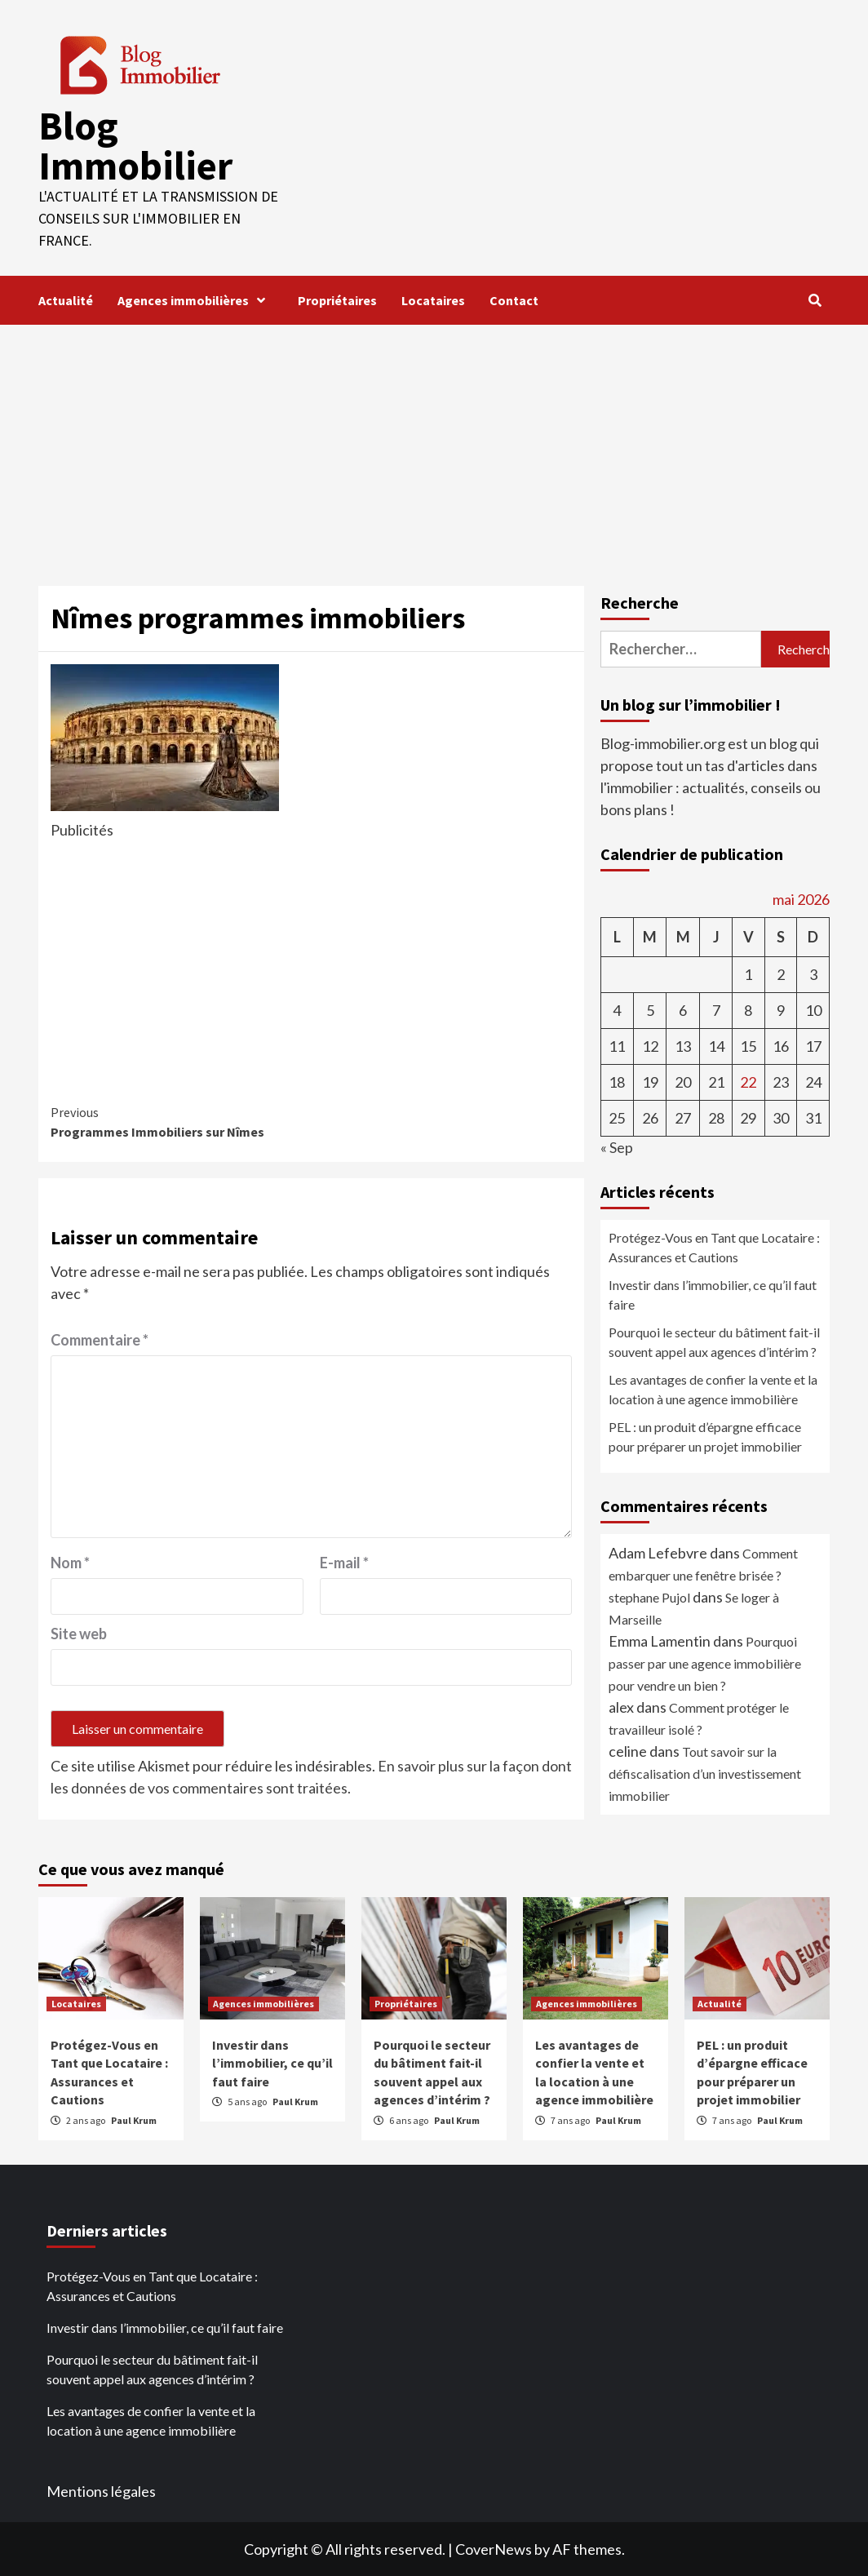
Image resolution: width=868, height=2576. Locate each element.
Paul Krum (134, 2119)
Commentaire (99, 1339)
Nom (70, 1562)
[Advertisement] (434, 446)
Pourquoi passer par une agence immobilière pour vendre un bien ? (705, 1662)
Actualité (65, 299)
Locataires (433, 299)
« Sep (616, 1146)
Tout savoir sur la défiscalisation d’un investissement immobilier (705, 1772)
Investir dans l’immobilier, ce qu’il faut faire (713, 1293)
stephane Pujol (649, 1596)
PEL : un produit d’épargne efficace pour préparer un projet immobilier (705, 1435)
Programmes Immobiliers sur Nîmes (181, 1120)
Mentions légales (101, 2490)
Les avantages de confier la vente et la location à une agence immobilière (713, 1388)
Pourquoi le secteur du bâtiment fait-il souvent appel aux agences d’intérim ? (714, 1341)
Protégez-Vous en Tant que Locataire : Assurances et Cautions (714, 1246)
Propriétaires (337, 299)
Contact (513, 299)
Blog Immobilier (135, 145)
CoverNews (493, 2548)
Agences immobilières (195, 299)
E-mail (344, 1562)
